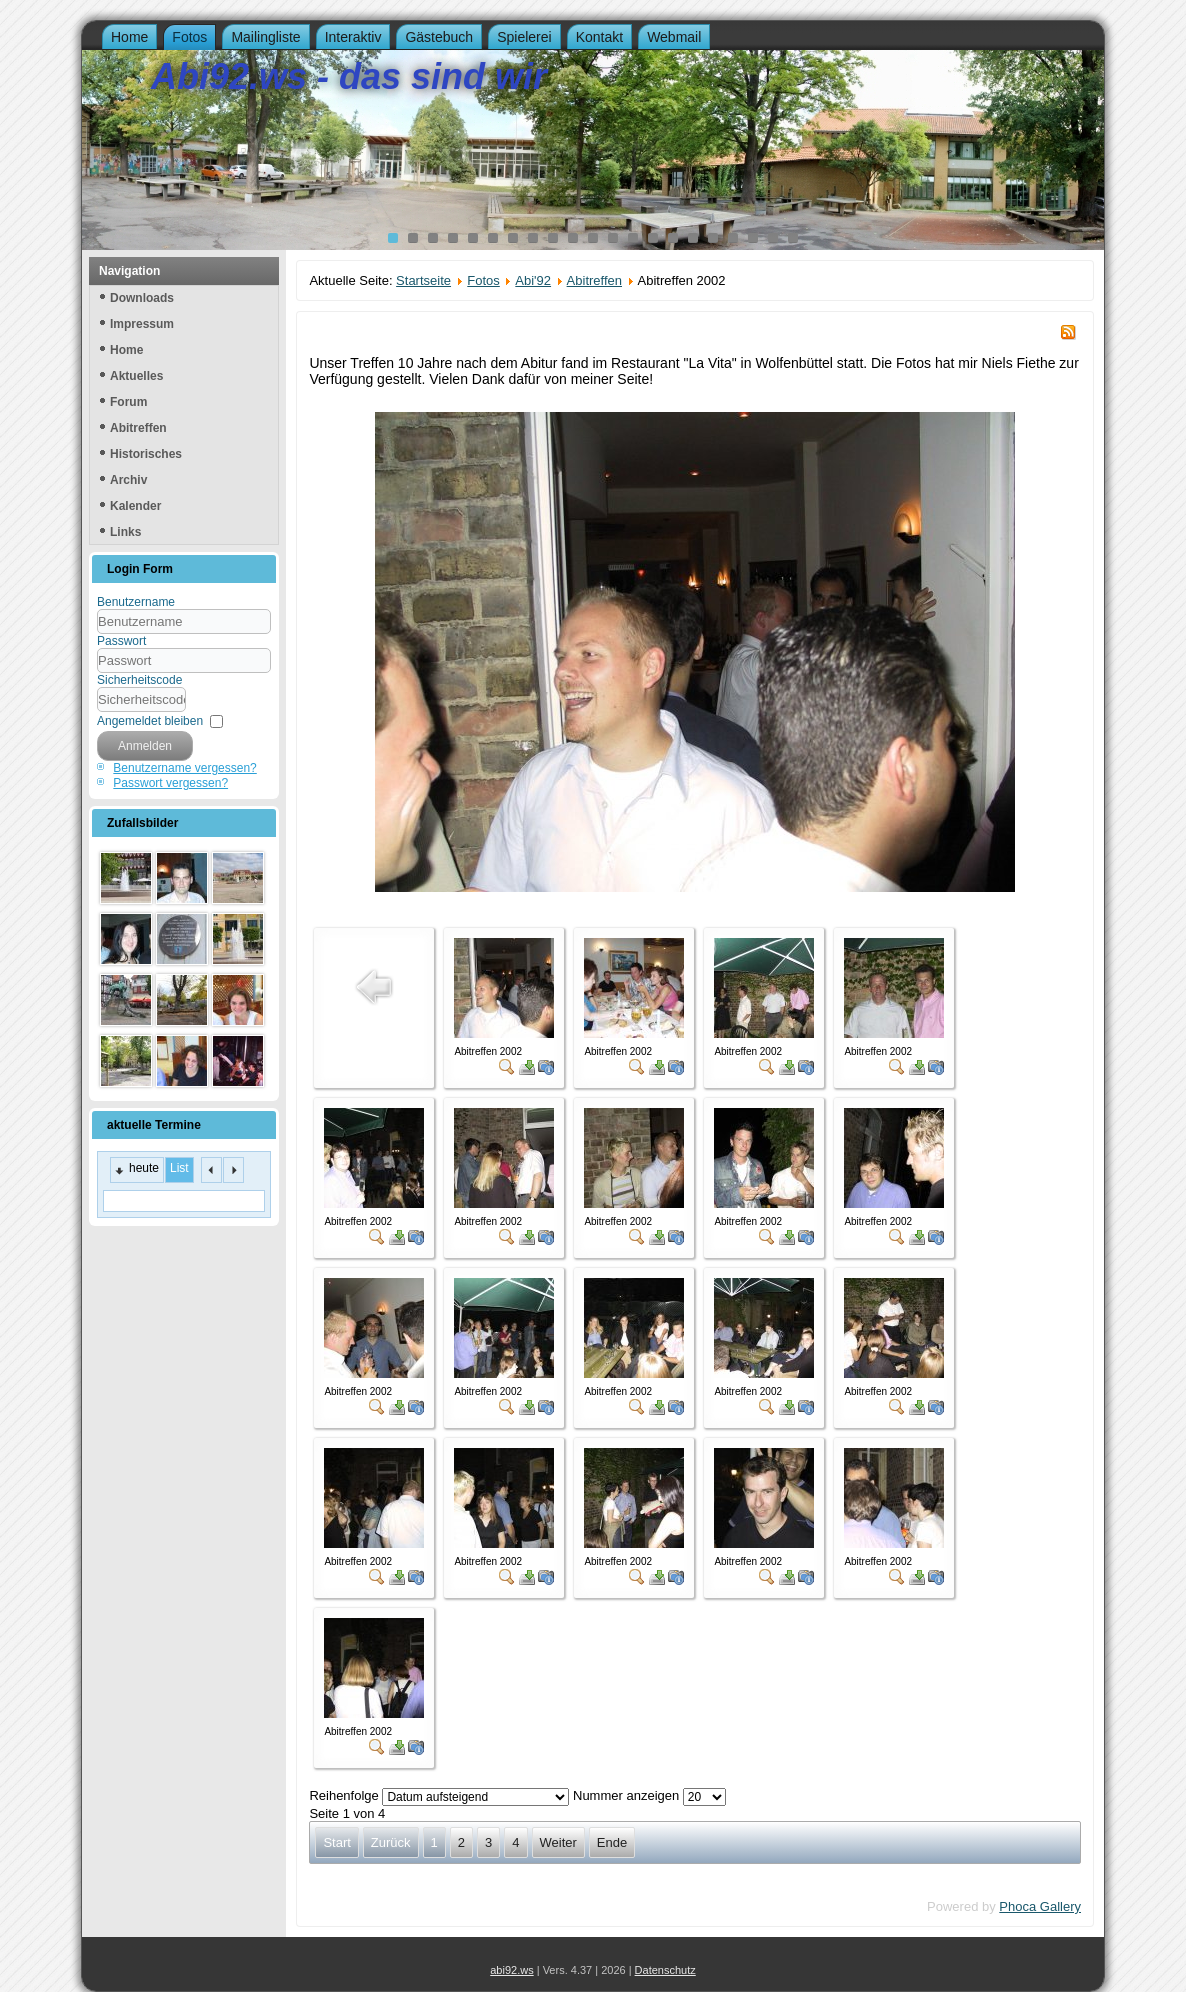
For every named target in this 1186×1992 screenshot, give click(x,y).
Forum (128, 402)
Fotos (189, 37)
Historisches (146, 454)
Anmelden (145, 746)
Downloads (142, 298)
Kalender (135, 506)
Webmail (674, 37)
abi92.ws (511, 1970)
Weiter (558, 1842)
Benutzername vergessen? (184, 768)
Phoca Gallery (1040, 1906)
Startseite (423, 280)
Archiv (128, 480)
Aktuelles (136, 376)
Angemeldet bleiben (150, 721)
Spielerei (524, 37)
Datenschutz (665, 1970)
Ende (612, 1842)
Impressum (142, 324)
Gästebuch (439, 37)
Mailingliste (265, 37)
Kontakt (599, 37)
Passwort (121, 641)
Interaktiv (353, 37)
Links (125, 532)
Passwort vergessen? (170, 783)
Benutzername (136, 602)
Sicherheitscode (139, 680)
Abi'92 (533, 280)
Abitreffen (138, 428)
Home (129, 37)
